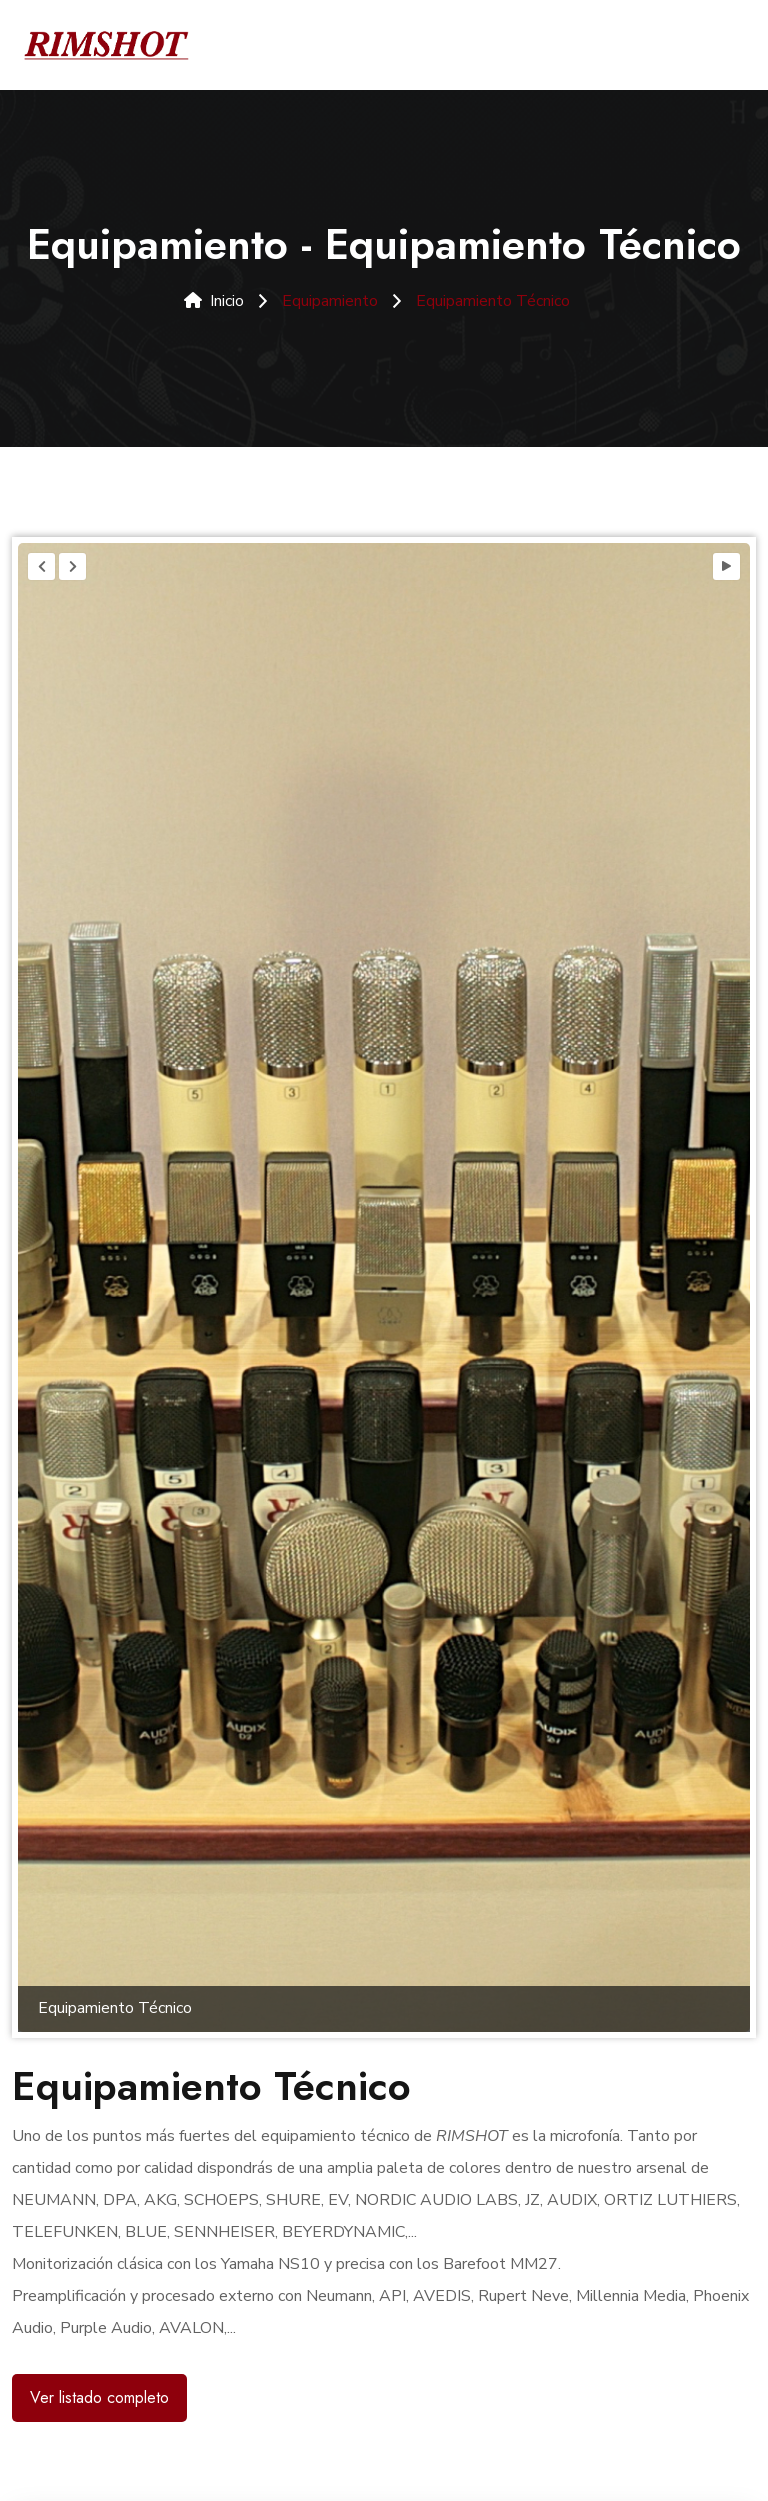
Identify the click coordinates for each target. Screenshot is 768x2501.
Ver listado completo (99, 2397)
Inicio (214, 301)
